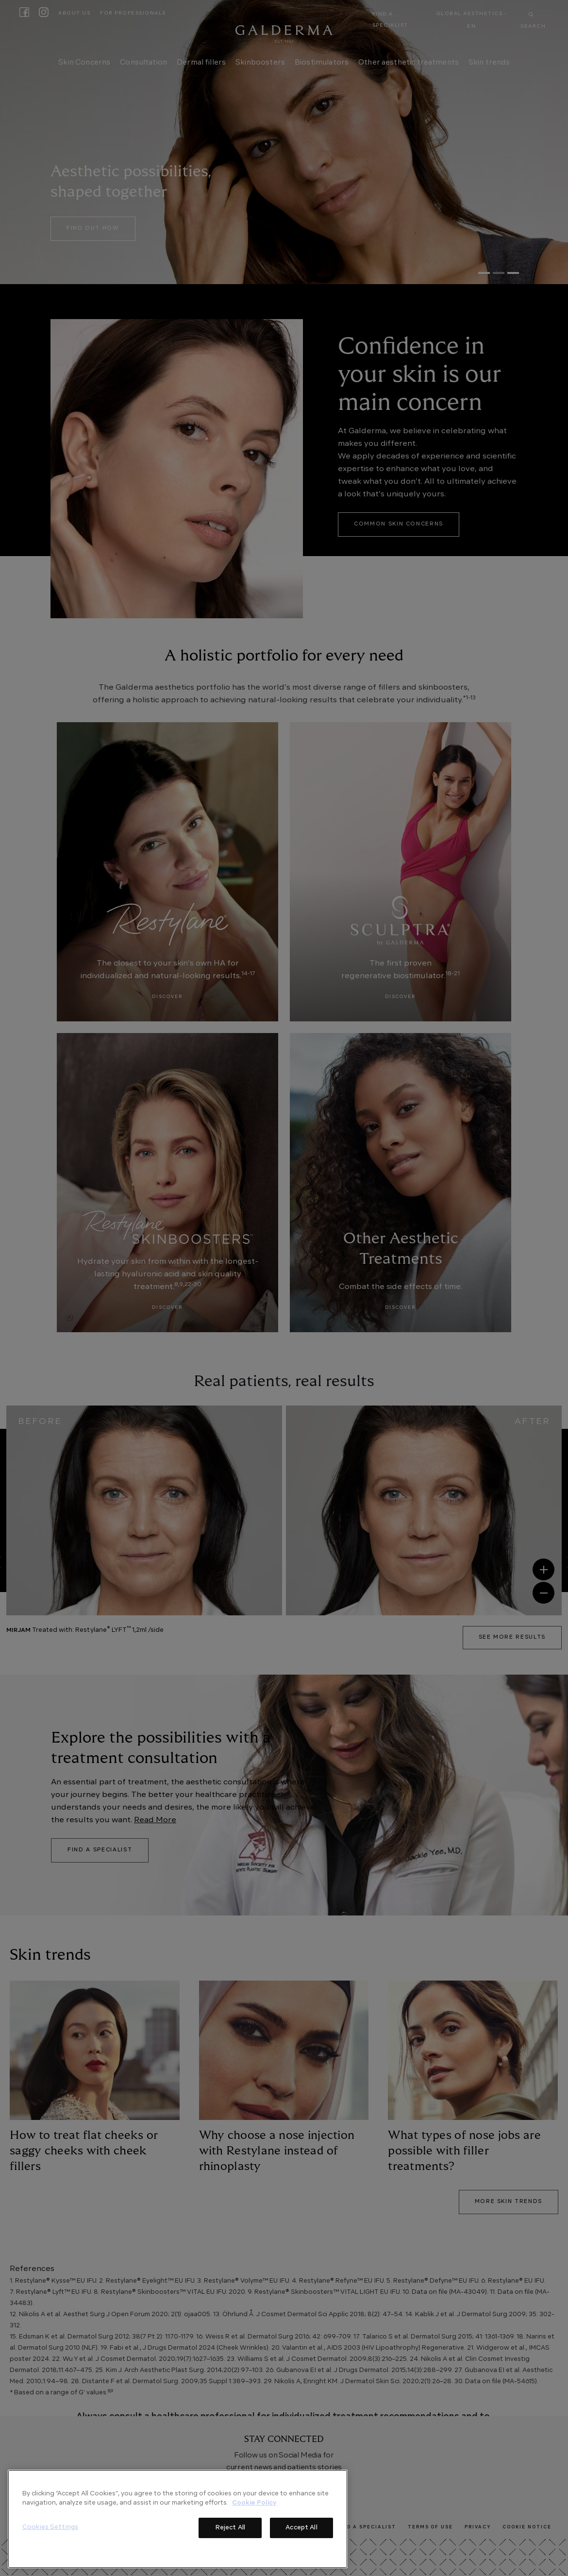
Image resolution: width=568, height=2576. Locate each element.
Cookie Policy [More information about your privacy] (254, 2503)
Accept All (301, 2528)
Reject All (230, 2528)
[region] (178, 2519)
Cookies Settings (50, 2527)
